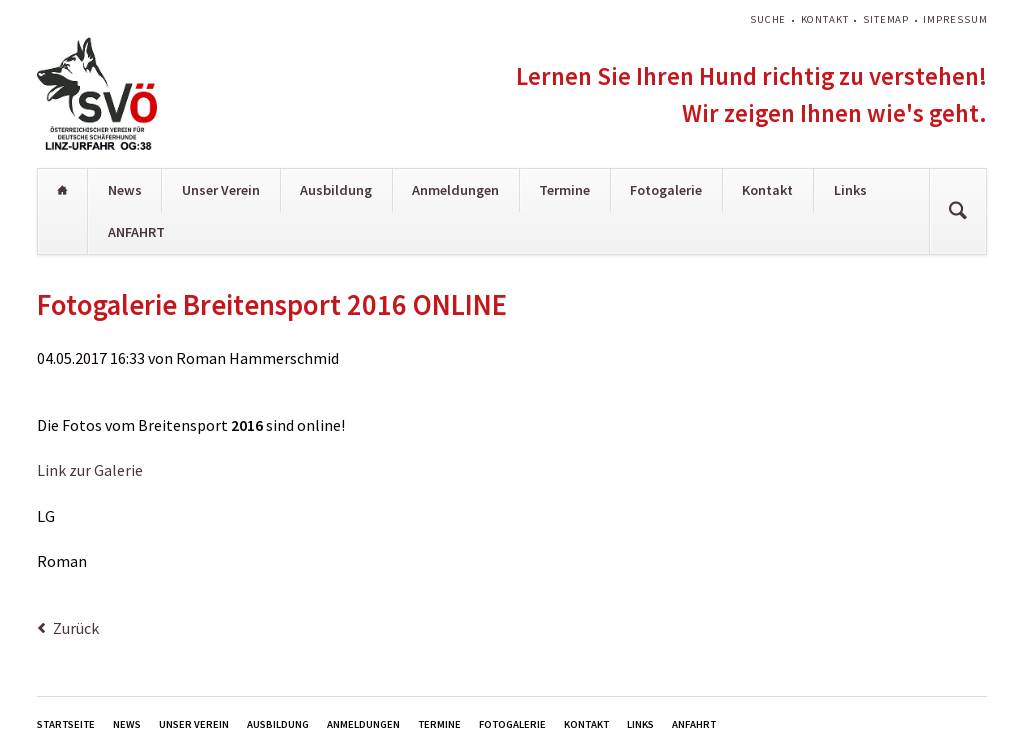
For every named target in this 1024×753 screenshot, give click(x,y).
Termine (564, 190)
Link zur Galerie (90, 470)
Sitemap (886, 19)
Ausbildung (336, 190)
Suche (768, 19)
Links (850, 190)
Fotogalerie (666, 190)
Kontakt (825, 19)
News (125, 190)
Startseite (63, 190)
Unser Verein (221, 190)
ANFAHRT (136, 232)
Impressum (955, 19)
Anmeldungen (455, 190)
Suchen (958, 211)
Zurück (76, 628)
